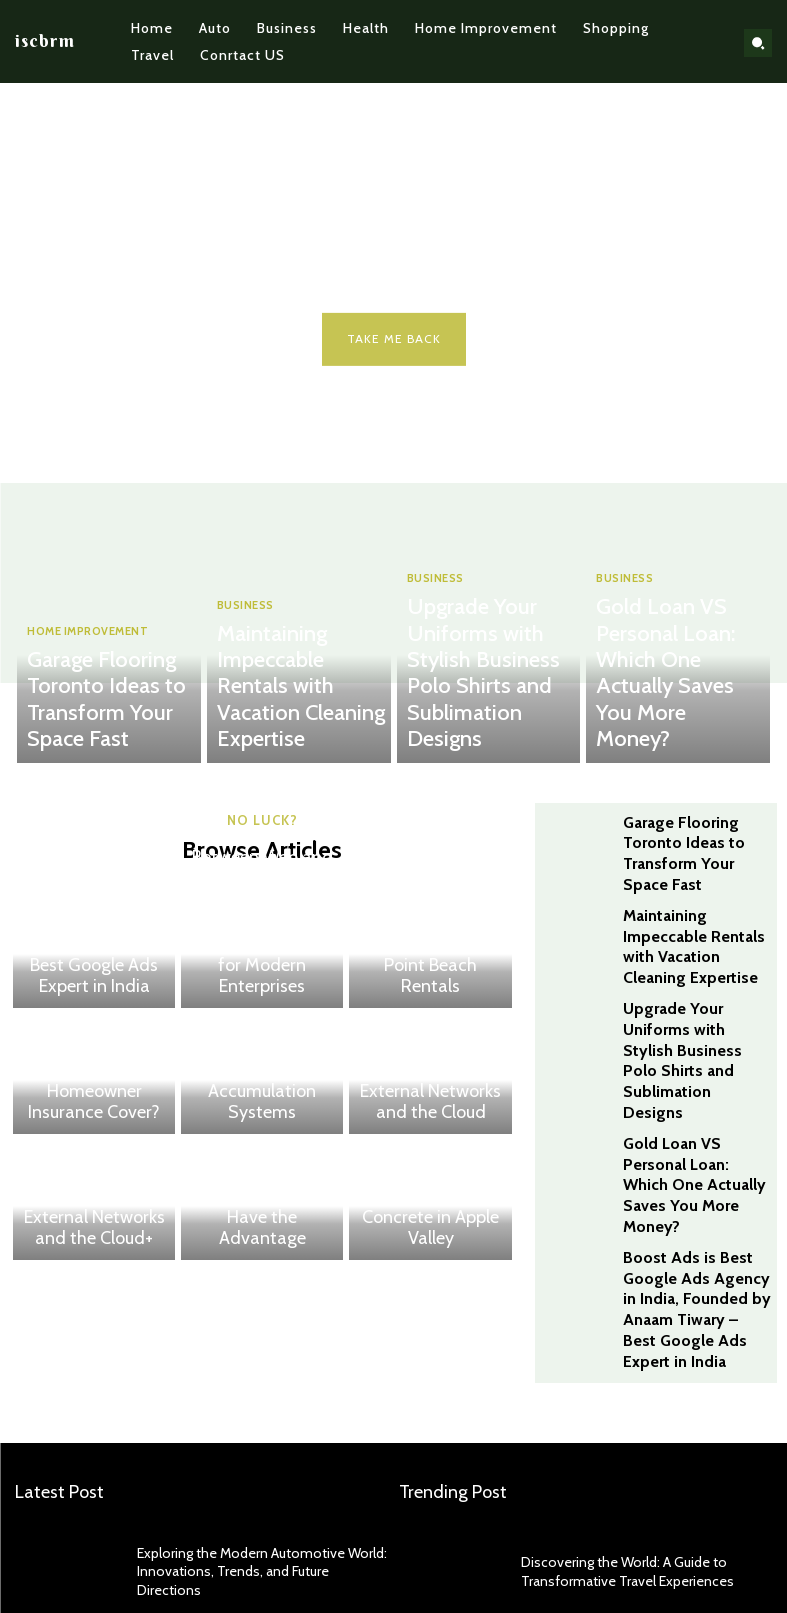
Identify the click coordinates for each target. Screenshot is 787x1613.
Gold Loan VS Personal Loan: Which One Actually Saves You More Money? (673, 727)
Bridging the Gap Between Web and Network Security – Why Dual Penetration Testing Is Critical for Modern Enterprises (262, 947)
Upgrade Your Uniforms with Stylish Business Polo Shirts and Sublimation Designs (484, 718)
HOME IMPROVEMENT (84, 686)
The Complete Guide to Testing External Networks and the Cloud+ (94, 1216)
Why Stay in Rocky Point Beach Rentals (430, 980)
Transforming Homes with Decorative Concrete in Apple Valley (430, 1225)
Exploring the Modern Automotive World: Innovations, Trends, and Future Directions (251, 1446)
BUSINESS (245, 686)
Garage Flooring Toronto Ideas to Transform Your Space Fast (100, 727)
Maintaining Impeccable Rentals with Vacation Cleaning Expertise (290, 727)
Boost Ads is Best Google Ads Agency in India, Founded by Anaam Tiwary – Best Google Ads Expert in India (94, 947)
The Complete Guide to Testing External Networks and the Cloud (430, 1099)
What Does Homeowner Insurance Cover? (94, 1106)
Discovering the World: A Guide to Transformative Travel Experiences (615, 1446)
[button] (758, 43)
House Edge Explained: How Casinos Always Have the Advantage (262, 1225)
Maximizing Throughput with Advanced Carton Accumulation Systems (262, 1099)
